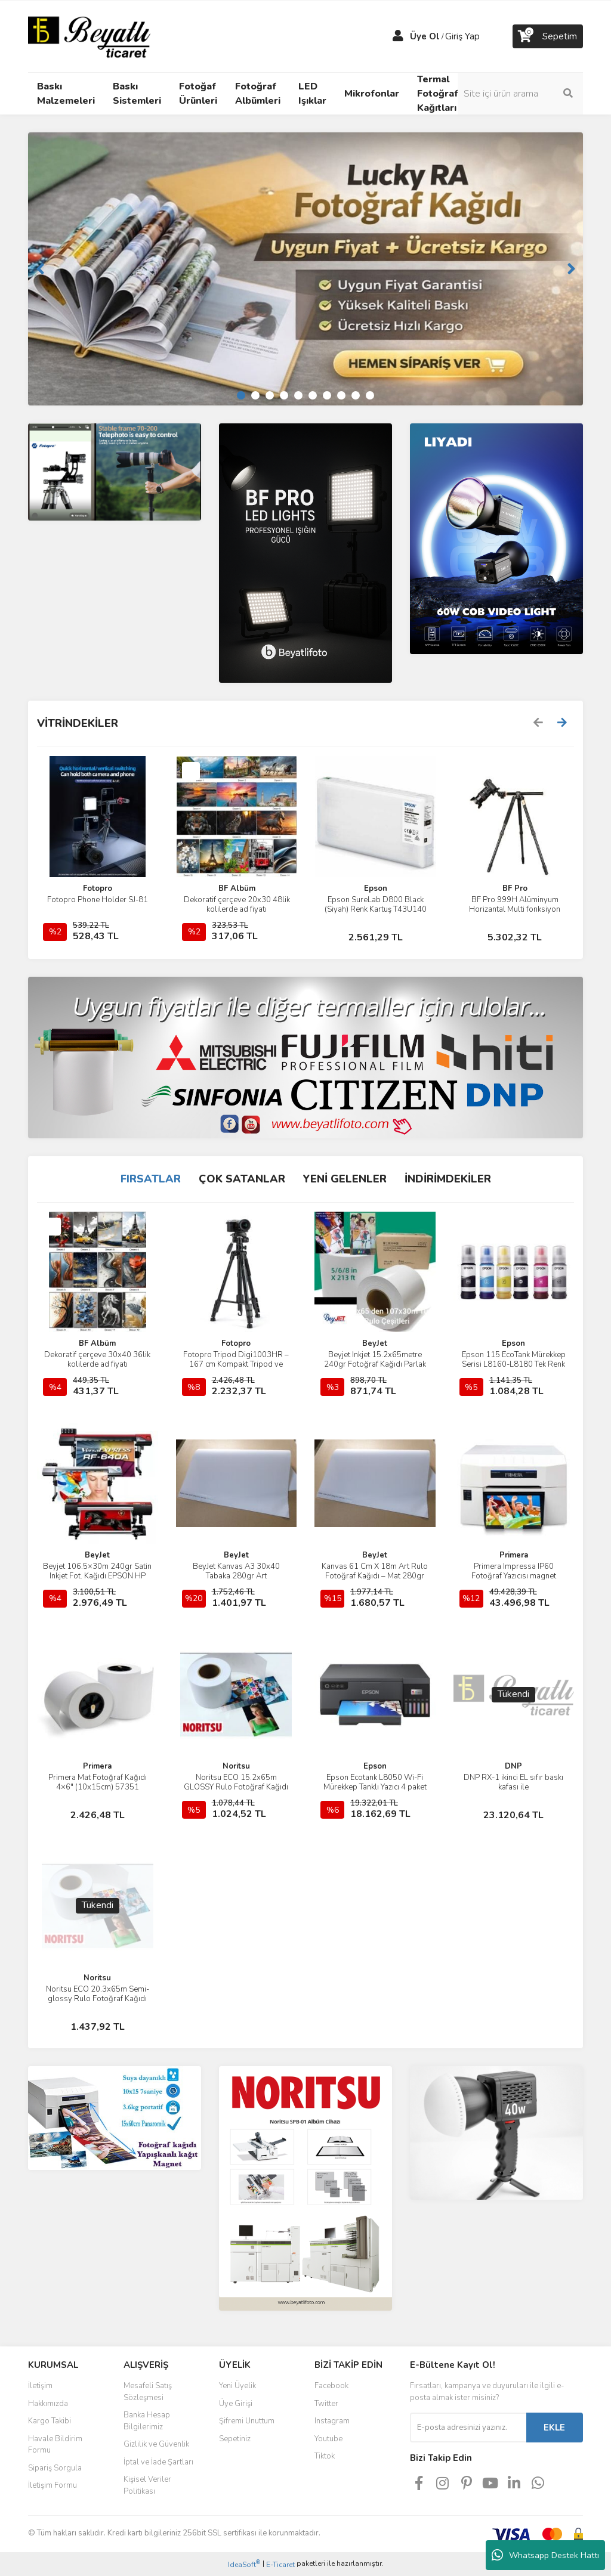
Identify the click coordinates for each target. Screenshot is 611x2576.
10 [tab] (370, 395)
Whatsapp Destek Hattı (545, 2555)
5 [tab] (298, 395)
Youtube (328, 2438)
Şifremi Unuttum (246, 2421)
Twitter (326, 2403)
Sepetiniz (235, 2438)
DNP (513, 1766)
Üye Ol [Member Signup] (425, 36)
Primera (513, 1555)
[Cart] (548, 36)
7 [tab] (327, 395)
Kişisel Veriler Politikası (147, 2485)
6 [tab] (312, 395)
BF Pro (514, 888)
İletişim (40, 2385)
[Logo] (89, 36)
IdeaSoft (244, 2564)
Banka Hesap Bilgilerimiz (147, 2421)
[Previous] (40, 269)
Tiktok (324, 2456)
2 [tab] (255, 395)
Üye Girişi (235, 2403)
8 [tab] (341, 395)
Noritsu (236, 1766)
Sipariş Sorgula (55, 2468)
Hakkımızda (48, 2403)
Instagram (332, 2421)
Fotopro (97, 888)
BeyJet (374, 1343)
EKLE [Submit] (554, 2427)
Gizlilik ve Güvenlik (156, 2444)
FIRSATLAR (151, 1179)
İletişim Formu (52, 2485)
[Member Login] (398, 36)
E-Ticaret (280, 2564)
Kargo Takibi (49, 2421)
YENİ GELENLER (345, 1179)
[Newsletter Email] (468, 2427)
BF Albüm (236, 888)
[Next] (571, 269)
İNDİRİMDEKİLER (448, 1179)
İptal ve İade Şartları (158, 2462)
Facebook (331, 2385)
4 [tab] (284, 395)
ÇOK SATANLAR (242, 1179)
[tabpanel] (305, 268)
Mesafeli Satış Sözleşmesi (148, 2391)
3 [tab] (270, 395)
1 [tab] (241, 395)
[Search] (520, 93)
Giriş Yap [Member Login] (462, 36)
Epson (375, 888)
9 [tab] (355, 395)
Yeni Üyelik (237, 2385)
